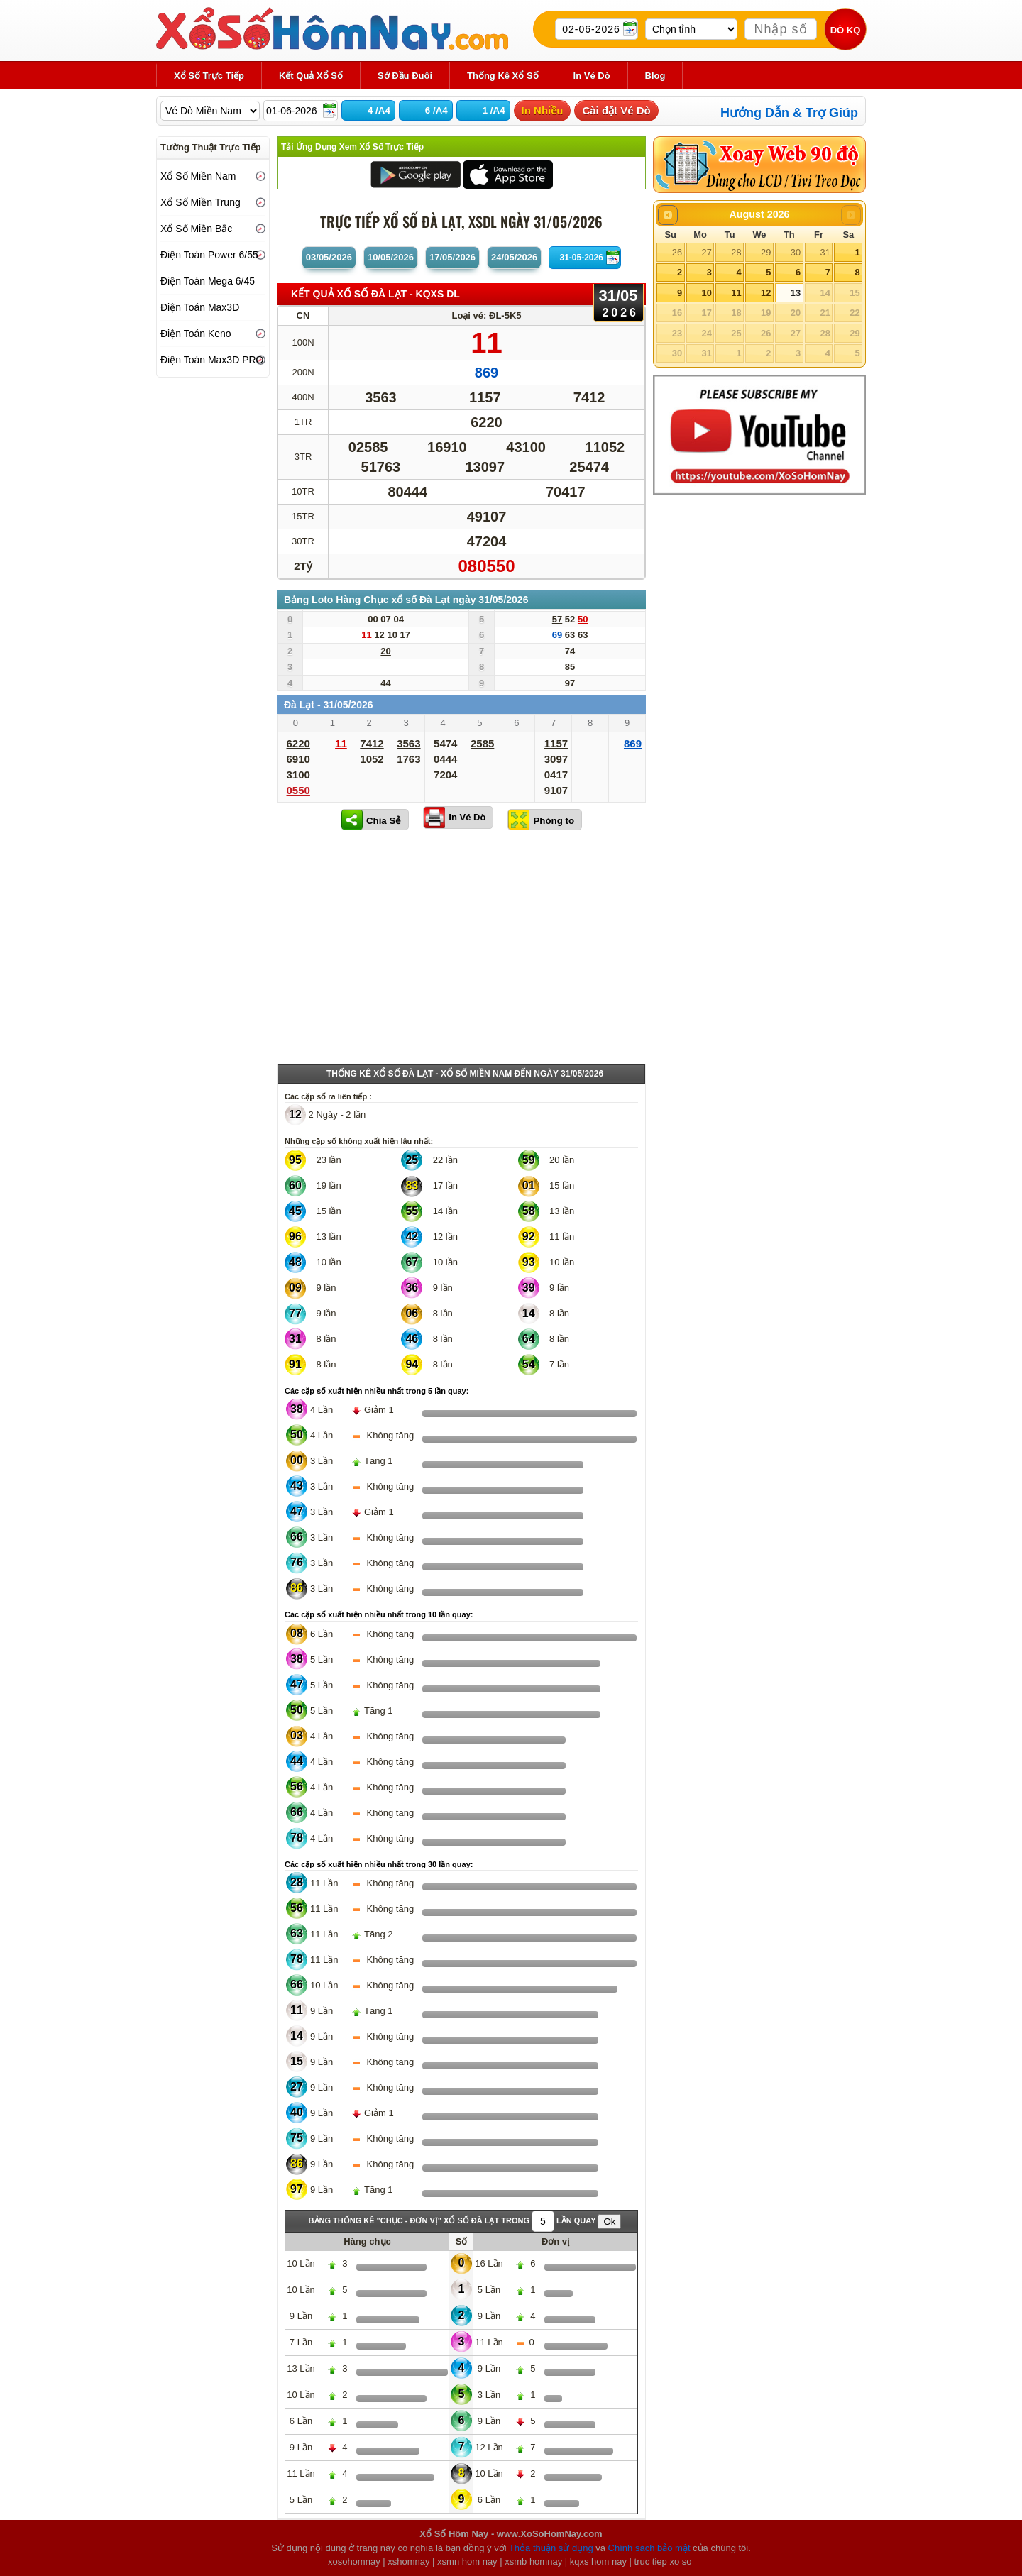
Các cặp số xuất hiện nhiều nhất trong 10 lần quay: (379, 1614)
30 (796, 252)
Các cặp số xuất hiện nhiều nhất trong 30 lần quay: (379, 1864)
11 (736, 292)
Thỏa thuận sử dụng (551, 2548)
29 (766, 252)
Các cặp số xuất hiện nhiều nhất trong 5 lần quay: (376, 1391)
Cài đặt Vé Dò (616, 110)
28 (736, 252)
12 (766, 292)
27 (706, 252)
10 (706, 292)
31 (825, 252)
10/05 (391, 257)
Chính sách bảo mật (649, 2548)
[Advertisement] (461, 950)
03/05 (329, 257)
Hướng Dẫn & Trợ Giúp (789, 113)
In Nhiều (543, 110)
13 (796, 292)
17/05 (452, 257)
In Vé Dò (467, 817)
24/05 (514, 257)
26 (677, 252)
